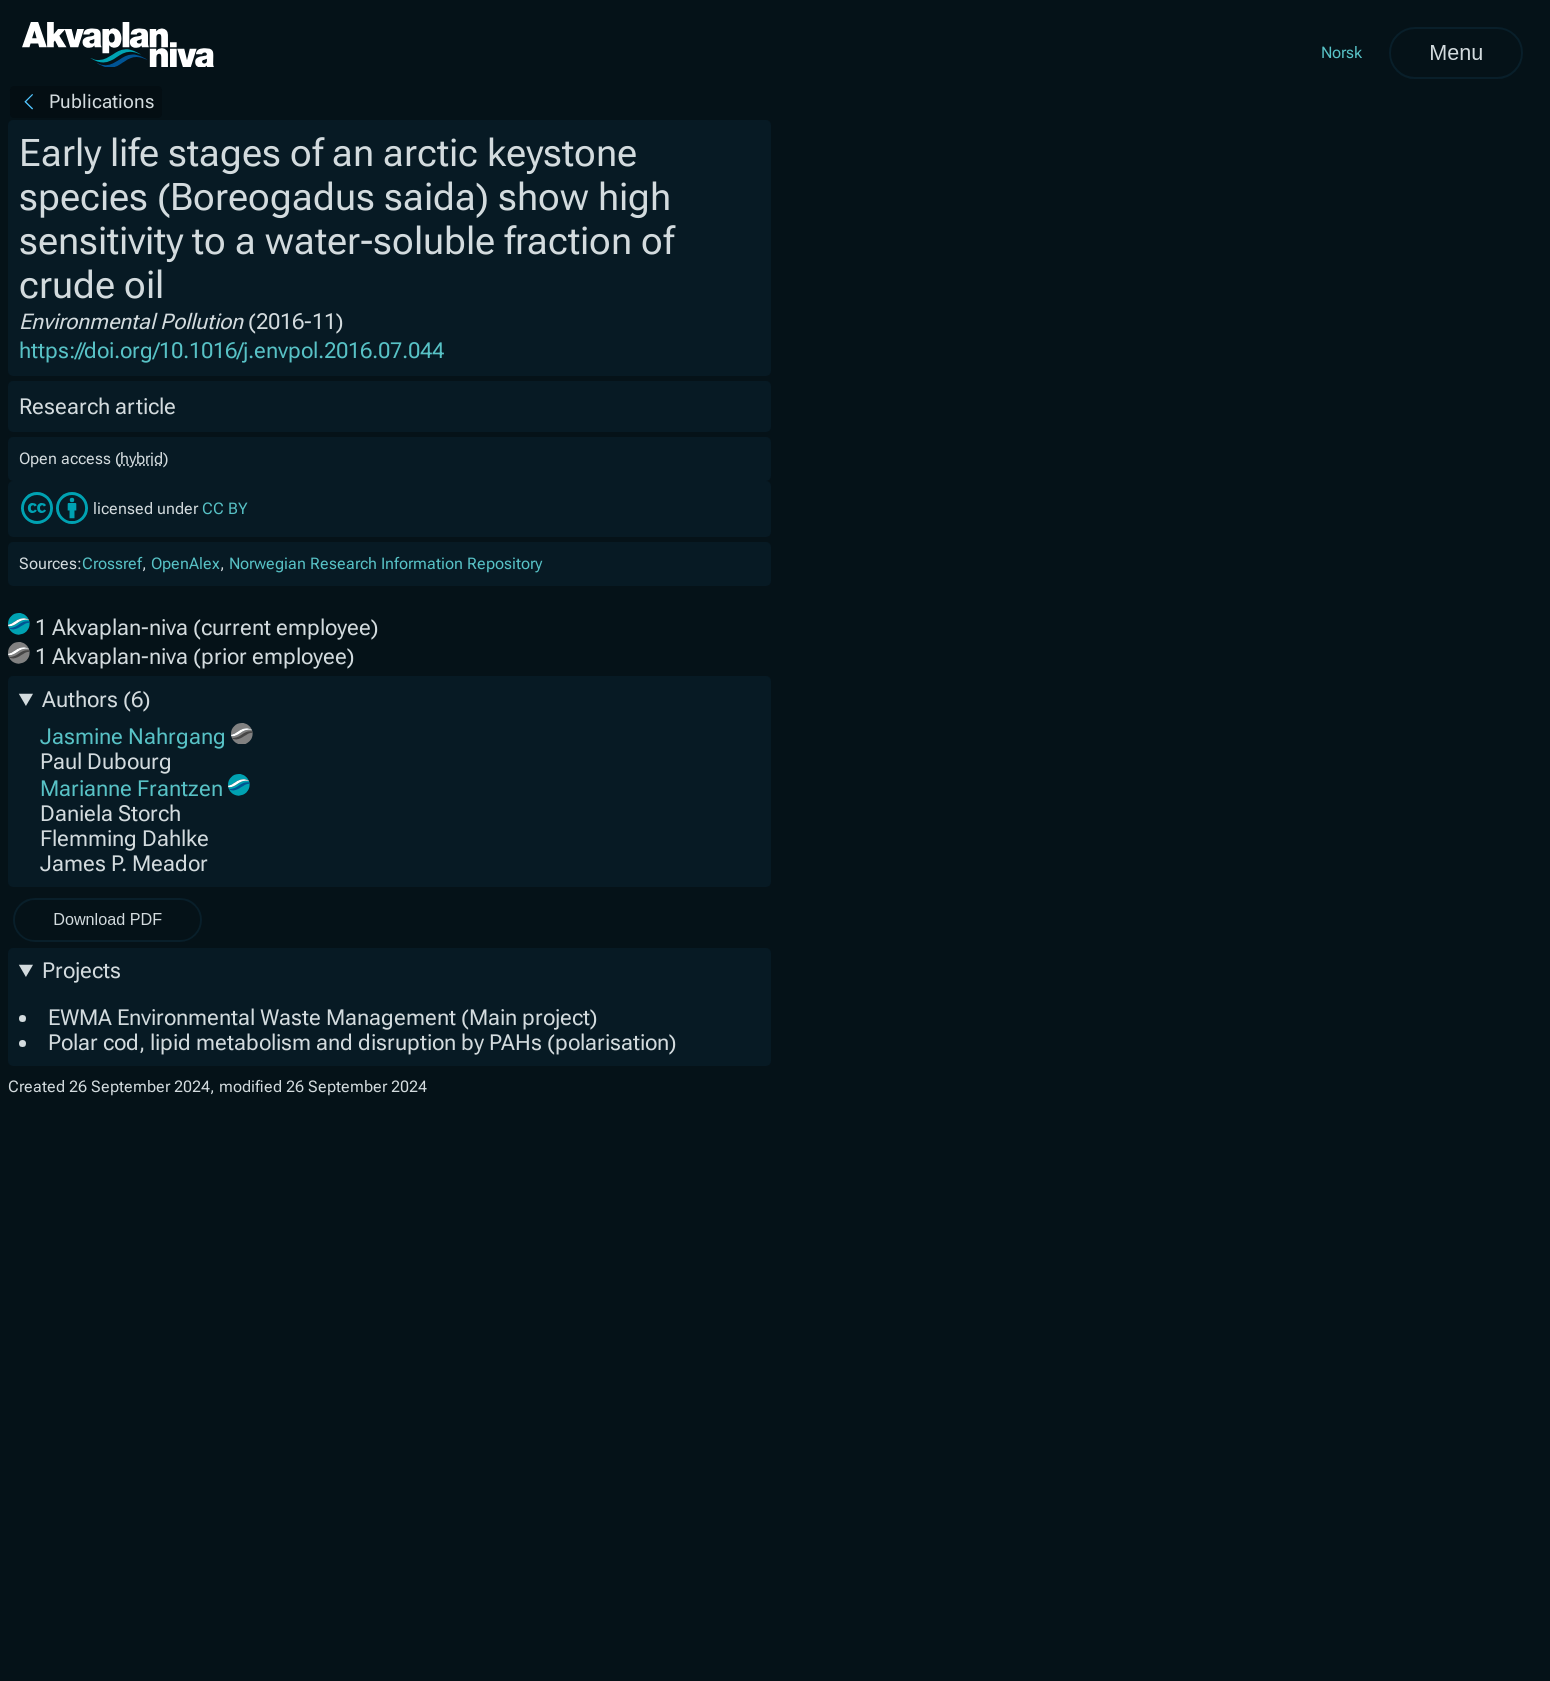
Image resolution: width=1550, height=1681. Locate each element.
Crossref (112, 563)
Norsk (1341, 52)
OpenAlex (185, 563)
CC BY (225, 508)
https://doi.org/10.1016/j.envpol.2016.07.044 (231, 350)
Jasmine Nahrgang (133, 736)
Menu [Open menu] (1456, 52)
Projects (80, 970)
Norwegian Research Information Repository (385, 563)
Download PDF (107, 919)
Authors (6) (95, 699)
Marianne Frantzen (131, 788)
